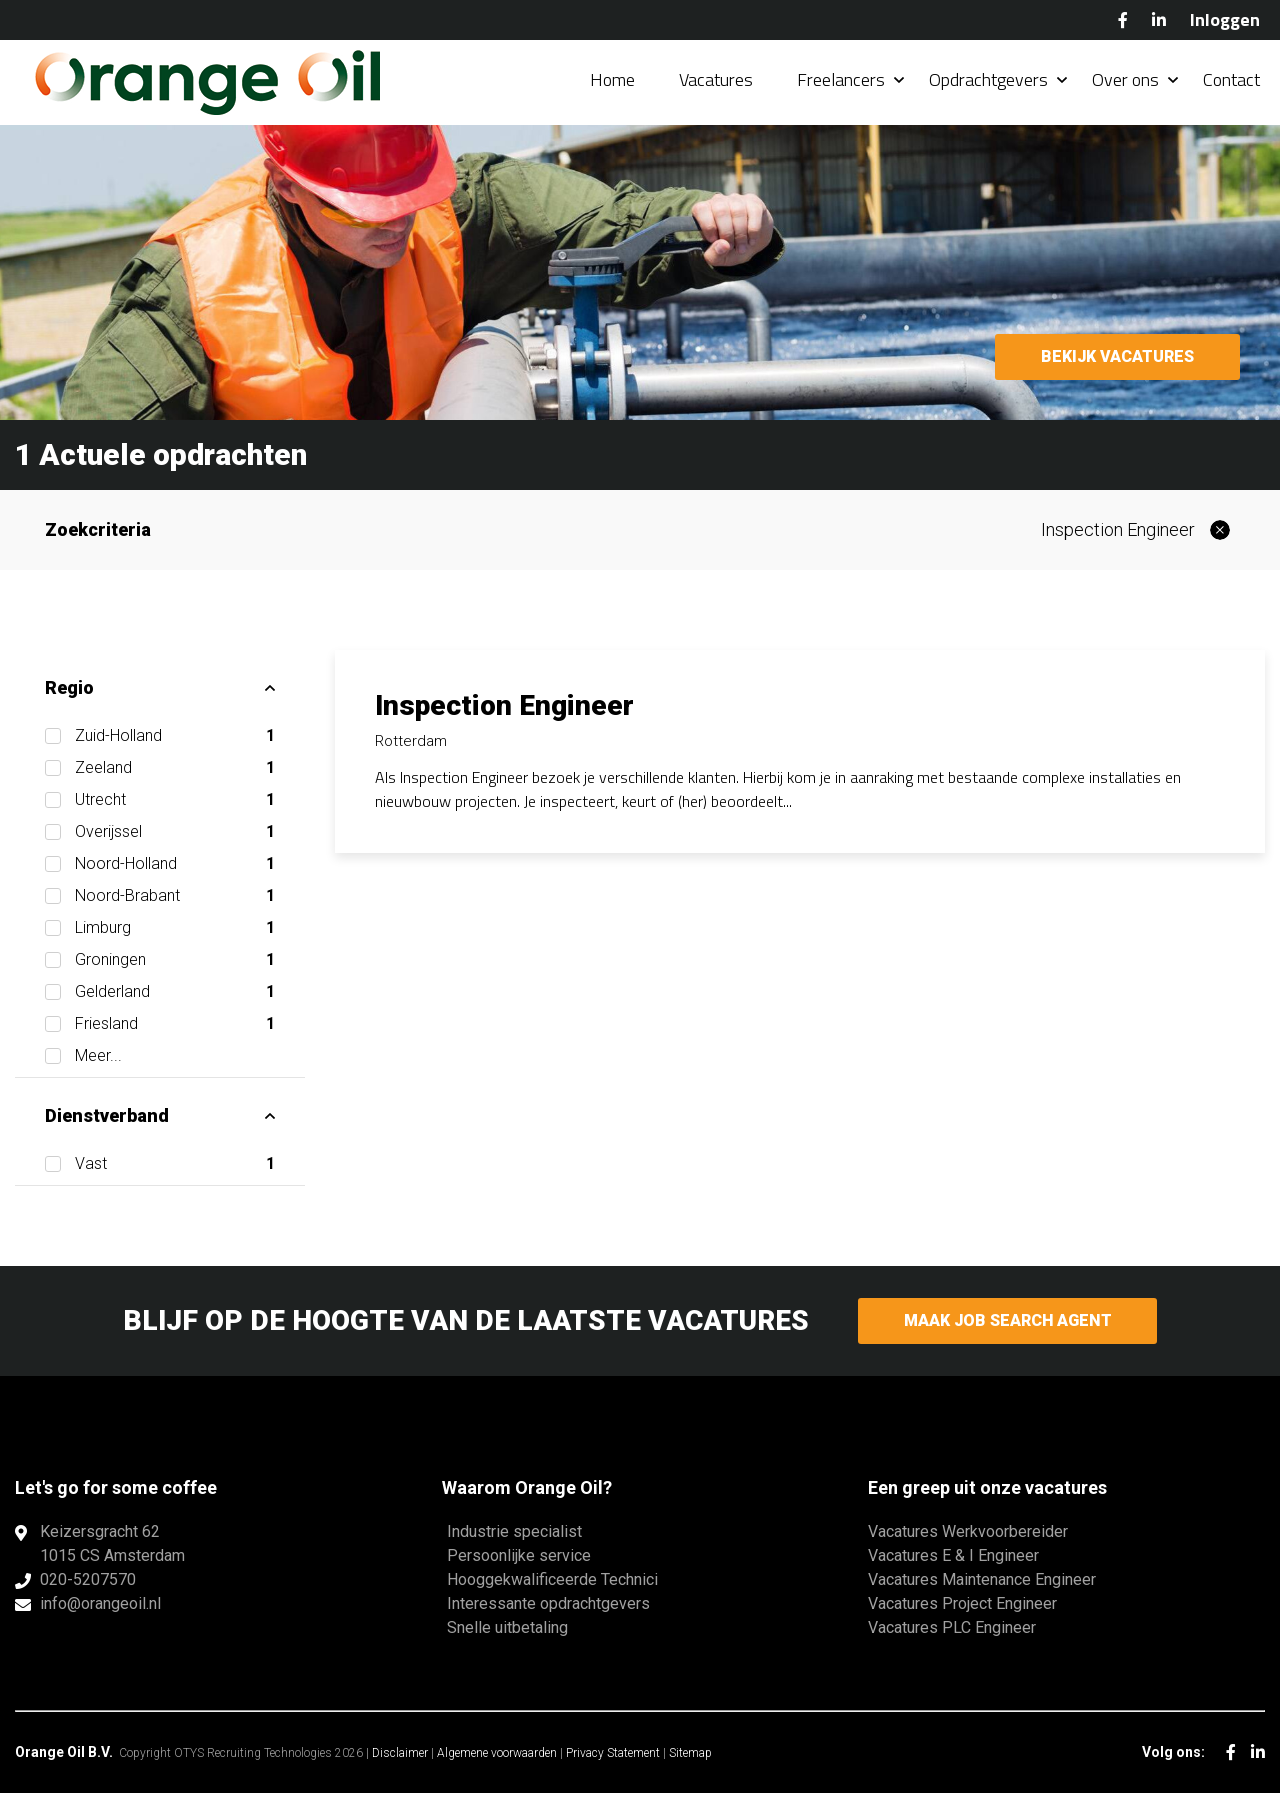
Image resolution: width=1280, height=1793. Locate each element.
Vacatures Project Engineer (962, 1603)
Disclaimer (400, 1753)
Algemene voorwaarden (497, 1753)
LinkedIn (1159, 20)
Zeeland (175, 768)
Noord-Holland (175, 864)
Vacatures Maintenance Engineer (982, 1579)
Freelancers (841, 79)
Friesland (175, 1024)
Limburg (175, 928)
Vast (175, 1164)
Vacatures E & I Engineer (953, 1555)
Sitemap (690, 1753)
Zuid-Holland (175, 736)
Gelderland (175, 992)
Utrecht (175, 800)
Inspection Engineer (1118, 529)
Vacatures (716, 79)
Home (612, 79)
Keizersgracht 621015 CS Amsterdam (112, 1543)
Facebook (1123, 20)
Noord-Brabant (175, 896)
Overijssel (175, 832)
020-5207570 (88, 1579)
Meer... (98, 1055)
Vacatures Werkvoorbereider (968, 1531)
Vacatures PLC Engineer (952, 1627)
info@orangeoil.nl (100, 1603)
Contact (1231, 79)
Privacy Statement (613, 1753)
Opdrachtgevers (988, 79)
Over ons (1125, 79)
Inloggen (1225, 19)
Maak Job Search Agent (1007, 1320)
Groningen (175, 960)
